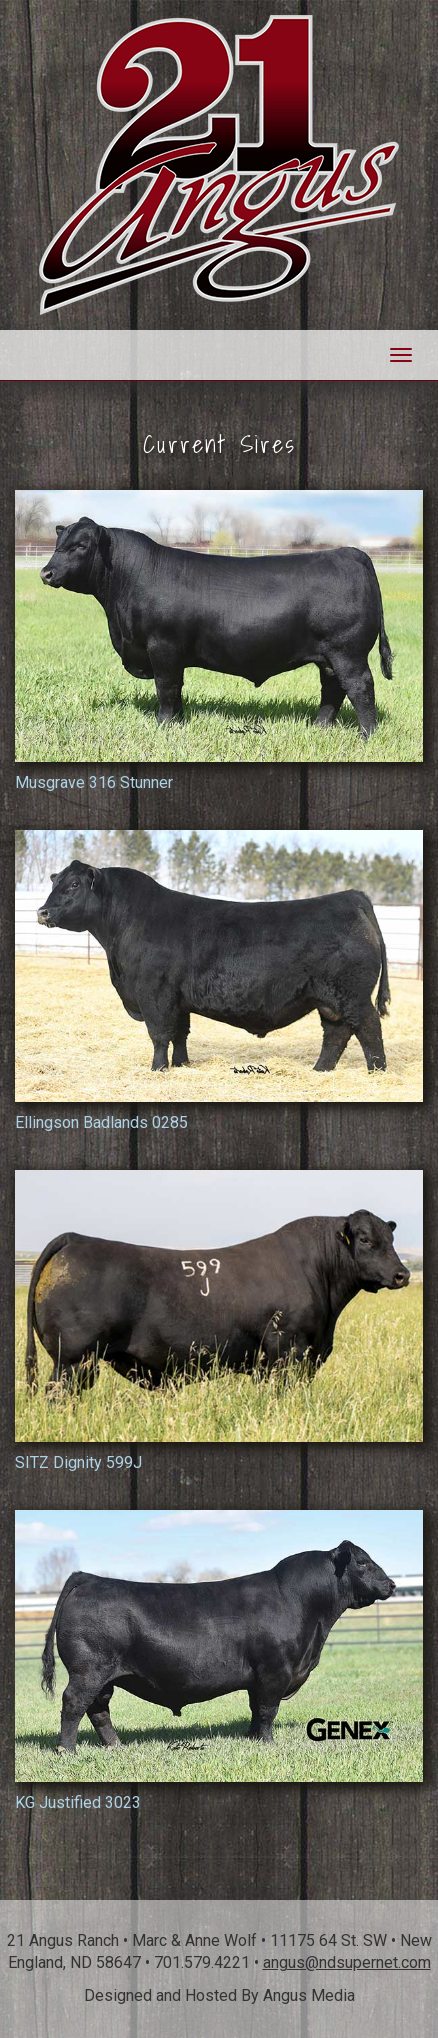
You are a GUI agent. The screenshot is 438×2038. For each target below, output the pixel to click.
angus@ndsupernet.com (347, 1962)
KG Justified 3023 (219, 1661)
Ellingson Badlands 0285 (219, 981)
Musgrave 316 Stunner (219, 641)
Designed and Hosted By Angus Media (219, 1995)
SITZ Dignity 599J (219, 1321)
